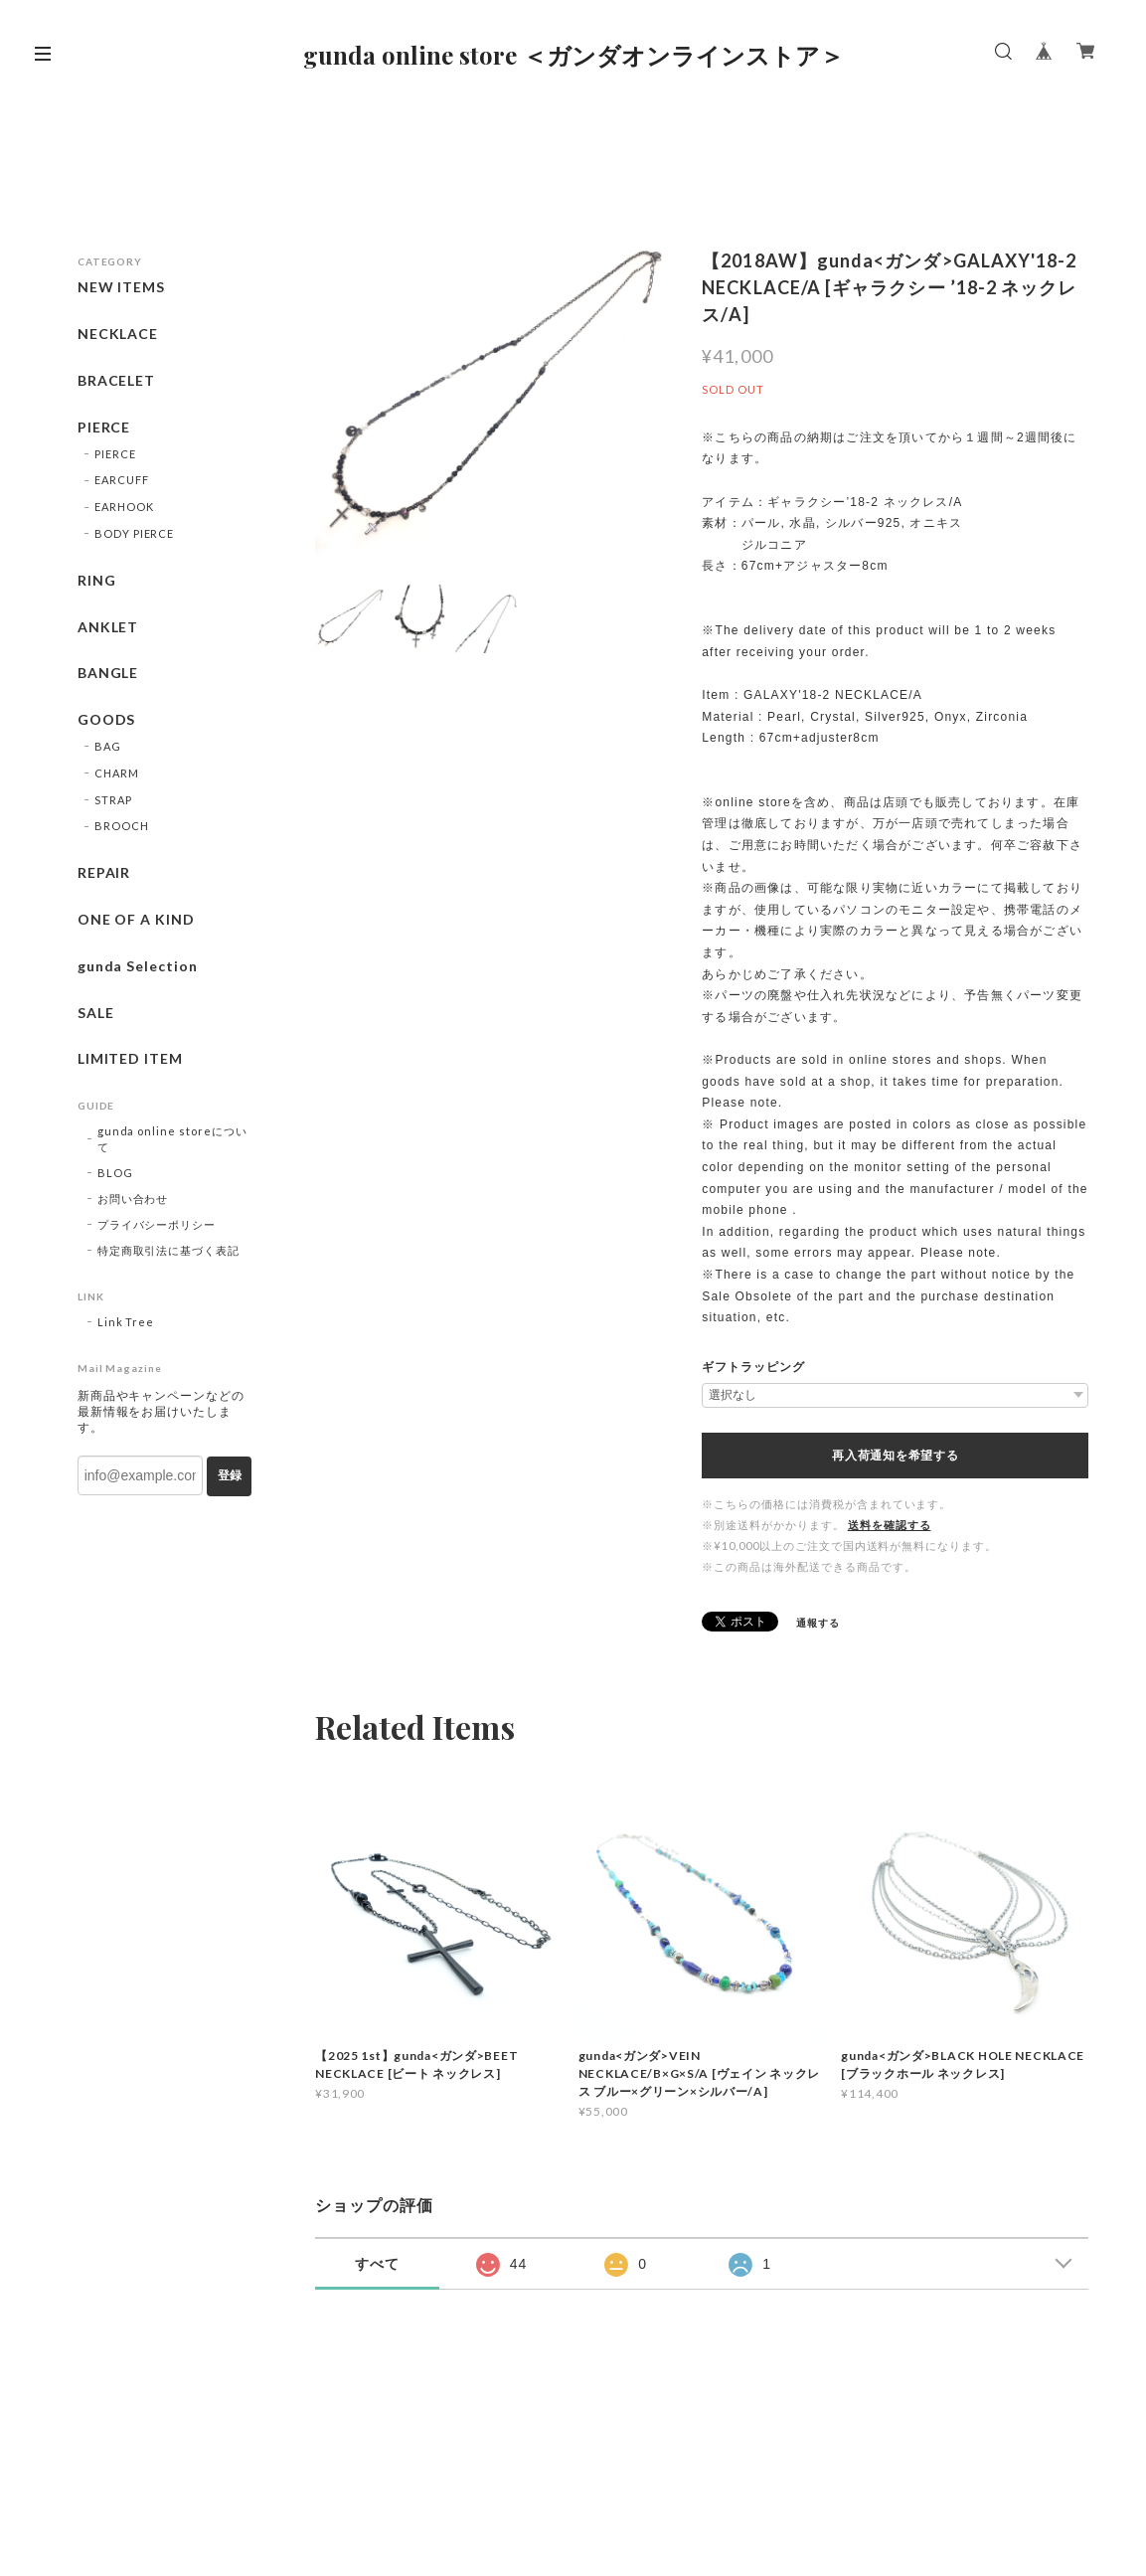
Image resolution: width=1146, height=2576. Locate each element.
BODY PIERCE (134, 533)
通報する (818, 1623)
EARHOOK (124, 506)
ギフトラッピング (753, 1367)
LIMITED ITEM (131, 1059)
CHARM (116, 773)
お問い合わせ (133, 1198)
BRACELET (117, 381)
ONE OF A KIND (136, 920)
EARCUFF (121, 479)
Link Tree (126, 1321)
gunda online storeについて (172, 1138)
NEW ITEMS (122, 287)
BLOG (115, 1172)
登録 (230, 1475)
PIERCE (104, 427)
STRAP (113, 799)
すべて (377, 2264)
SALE (96, 1013)
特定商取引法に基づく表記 (169, 1250)
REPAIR (104, 873)
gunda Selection (138, 966)
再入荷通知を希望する (895, 1455)
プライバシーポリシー (157, 1224)
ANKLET (108, 627)
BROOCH (121, 825)
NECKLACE (118, 334)
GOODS (107, 720)
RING (97, 581)
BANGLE (108, 673)
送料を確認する (889, 1524)
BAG (107, 746)
